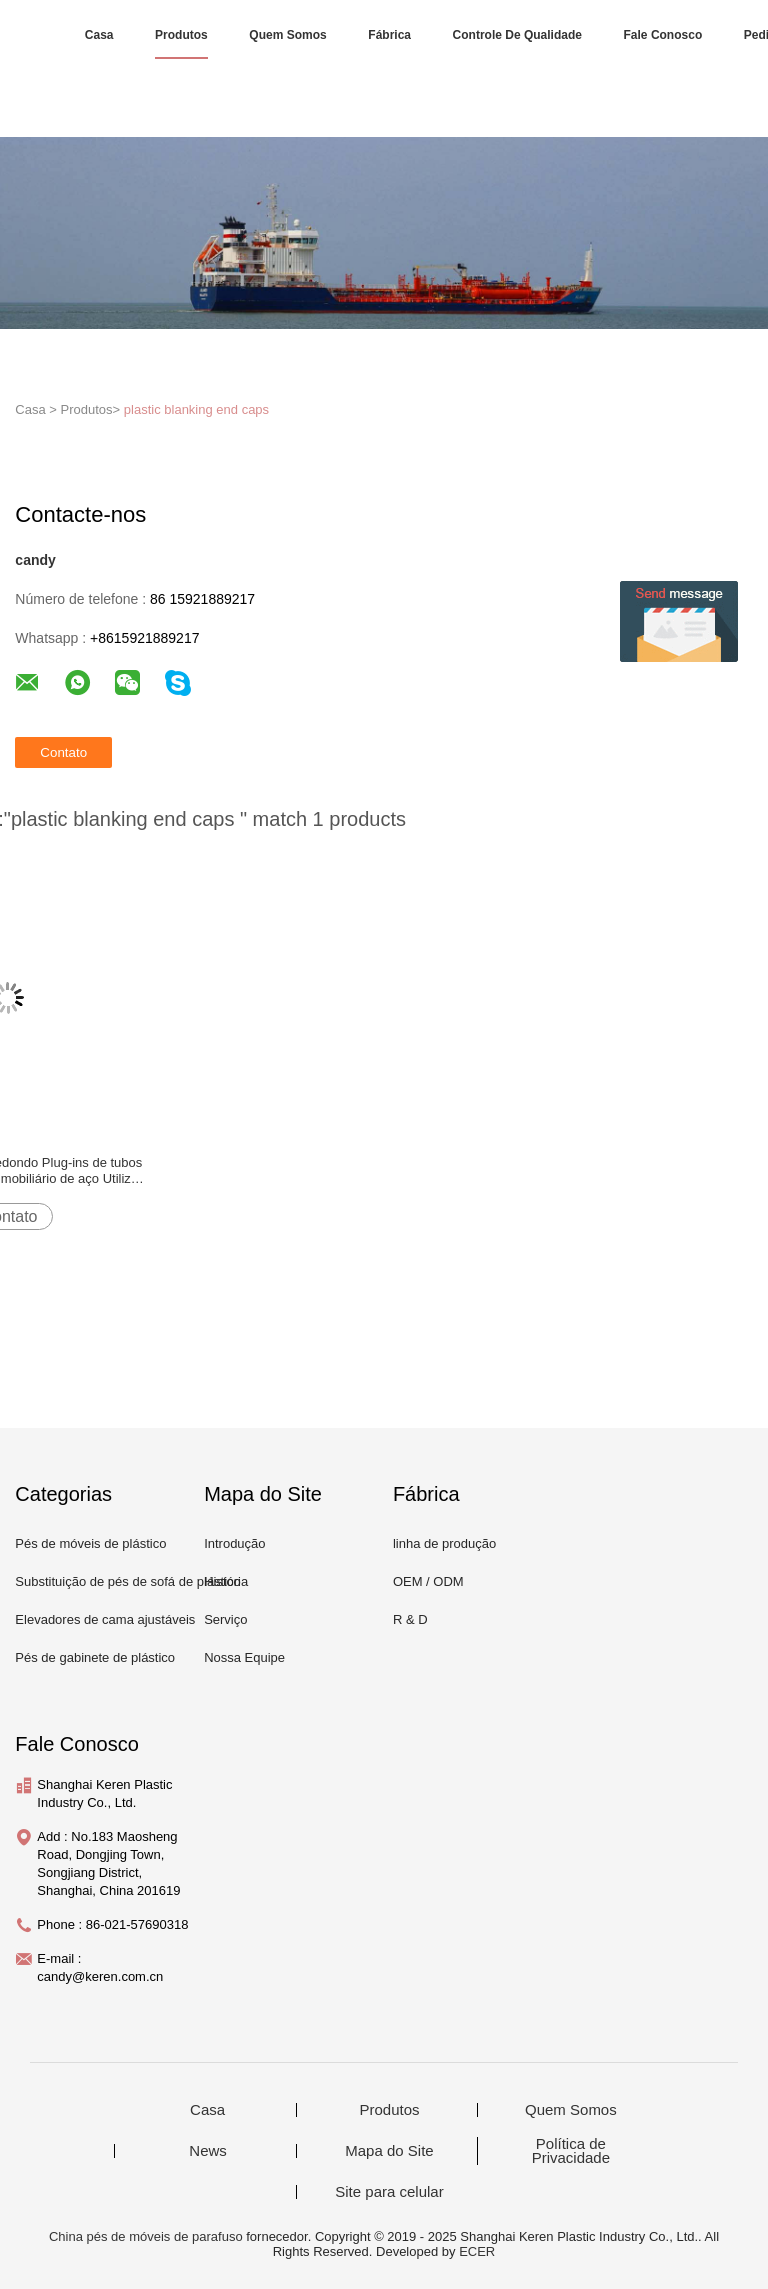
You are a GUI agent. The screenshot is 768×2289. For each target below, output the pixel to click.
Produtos (181, 35)
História (226, 1581)
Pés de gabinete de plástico (95, 1657)
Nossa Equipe (244, 1657)
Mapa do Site (389, 2151)
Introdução (234, 1543)
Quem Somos (287, 35)
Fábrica (389, 35)
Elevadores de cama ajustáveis (105, 1619)
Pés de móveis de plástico (90, 1543)
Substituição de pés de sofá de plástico (127, 1581)
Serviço (225, 1619)
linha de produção (444, 1543)
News (208, 2151)
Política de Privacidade (571, 2151)
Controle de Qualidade (517, 35)
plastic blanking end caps (196, 409)
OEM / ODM (428, 1581)
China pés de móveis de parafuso (146, 2236)
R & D (410, 1619)
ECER (477, 2251)
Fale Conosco (663, 35)
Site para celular (389, 2192)
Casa (99, 35)
